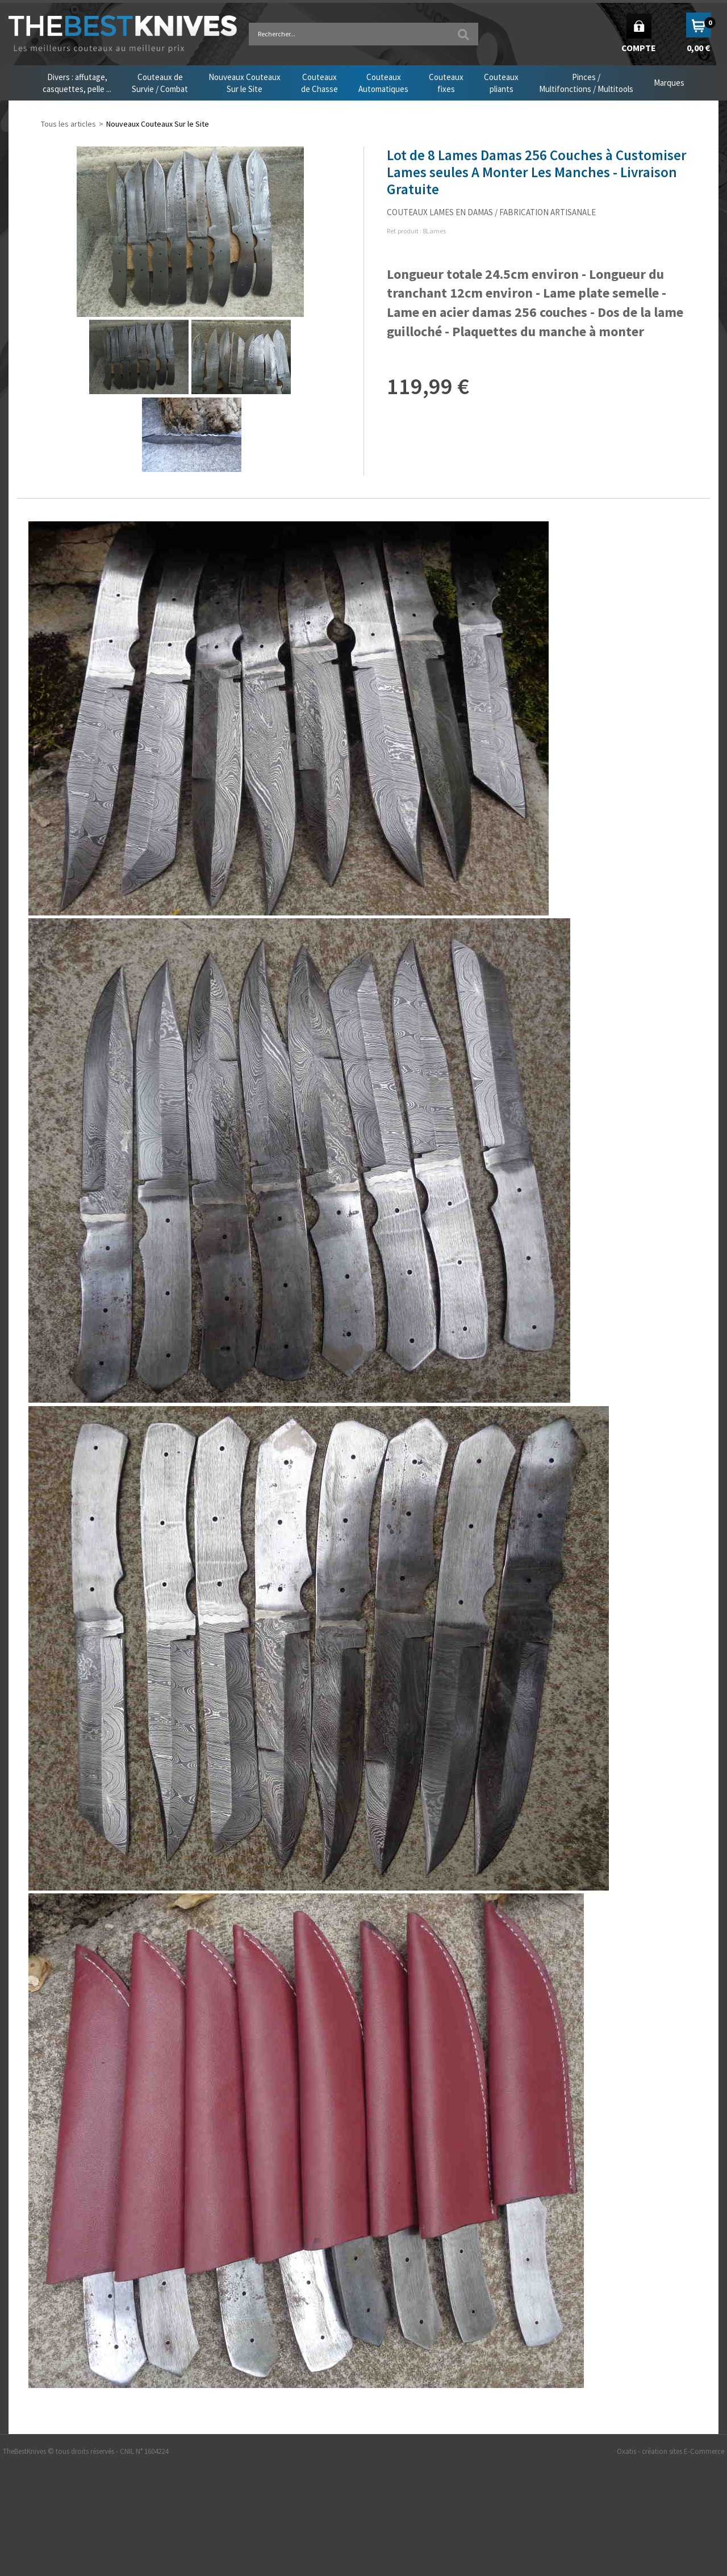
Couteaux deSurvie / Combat (160, 83)
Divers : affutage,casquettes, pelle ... (77, 83)
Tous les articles (68, 124)
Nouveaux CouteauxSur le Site (244, 83)
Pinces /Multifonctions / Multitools (586, 83)
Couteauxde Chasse (319, 83)
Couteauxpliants (501, 83)
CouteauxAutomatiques (383, 83)
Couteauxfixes (446, 83)
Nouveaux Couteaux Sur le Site (157, 124)
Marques (669, 82)
